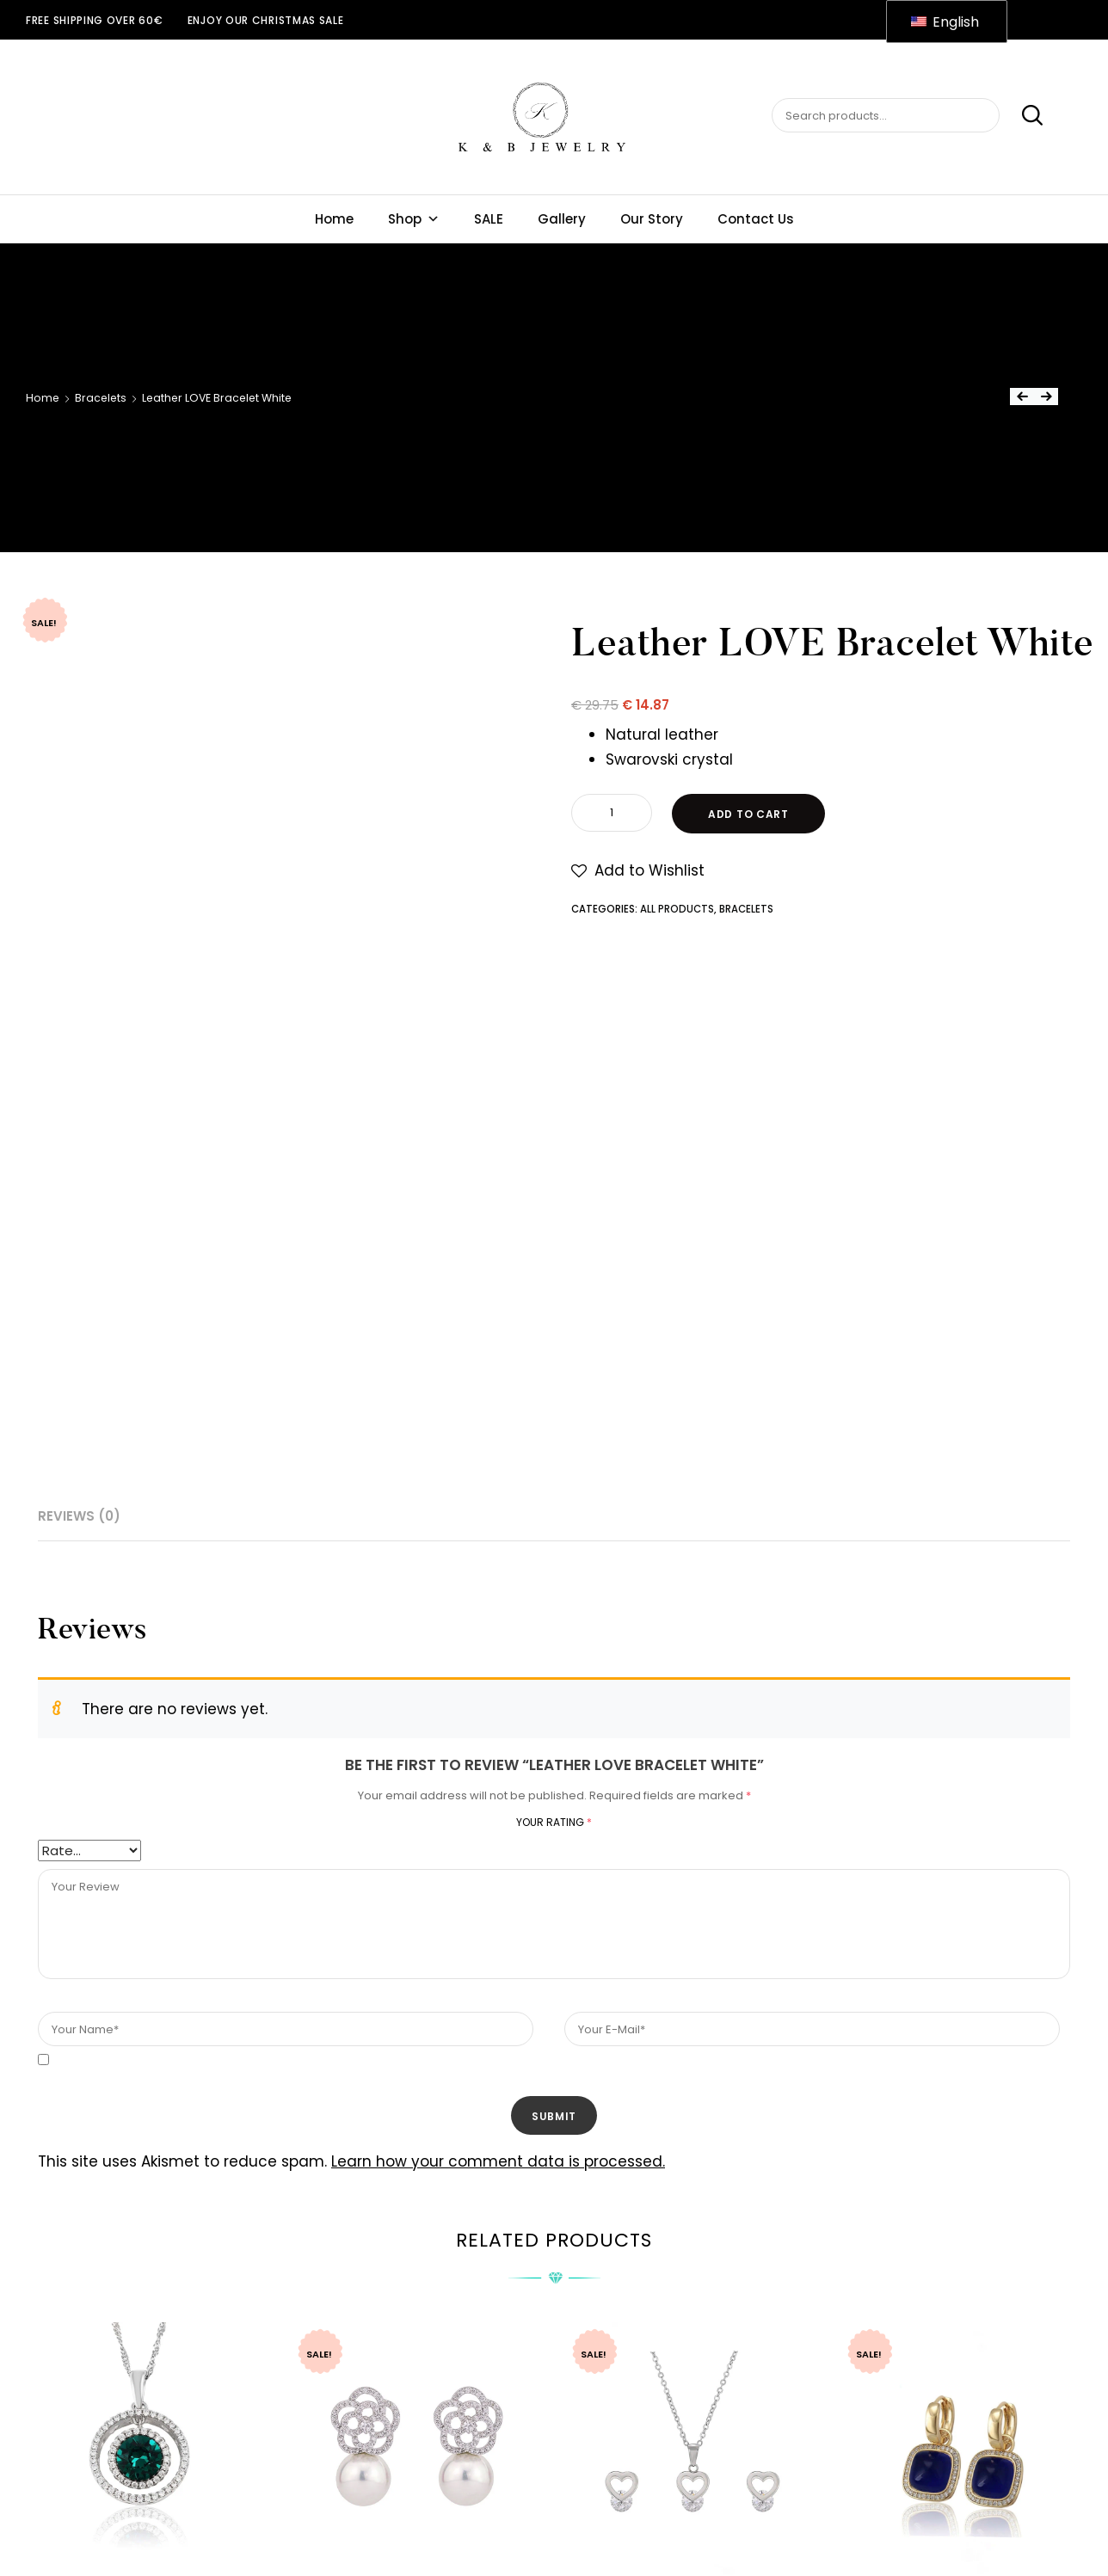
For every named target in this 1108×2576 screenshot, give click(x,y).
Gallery (562, 219)
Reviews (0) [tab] (79, 1516)
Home (334, 219)
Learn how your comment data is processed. (498, 2161)
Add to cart (748, 814)
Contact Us (755, 219)
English (945, 22)
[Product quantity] (611, 813)
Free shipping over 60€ (94, 20)
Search (1023, 116)
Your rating (554, 1822)
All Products (677, 909)
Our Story (651, 219)
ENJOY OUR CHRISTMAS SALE (266, 20)
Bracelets (100, 397)
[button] (638, 871)
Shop (414, 219)
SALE (488, 219)
